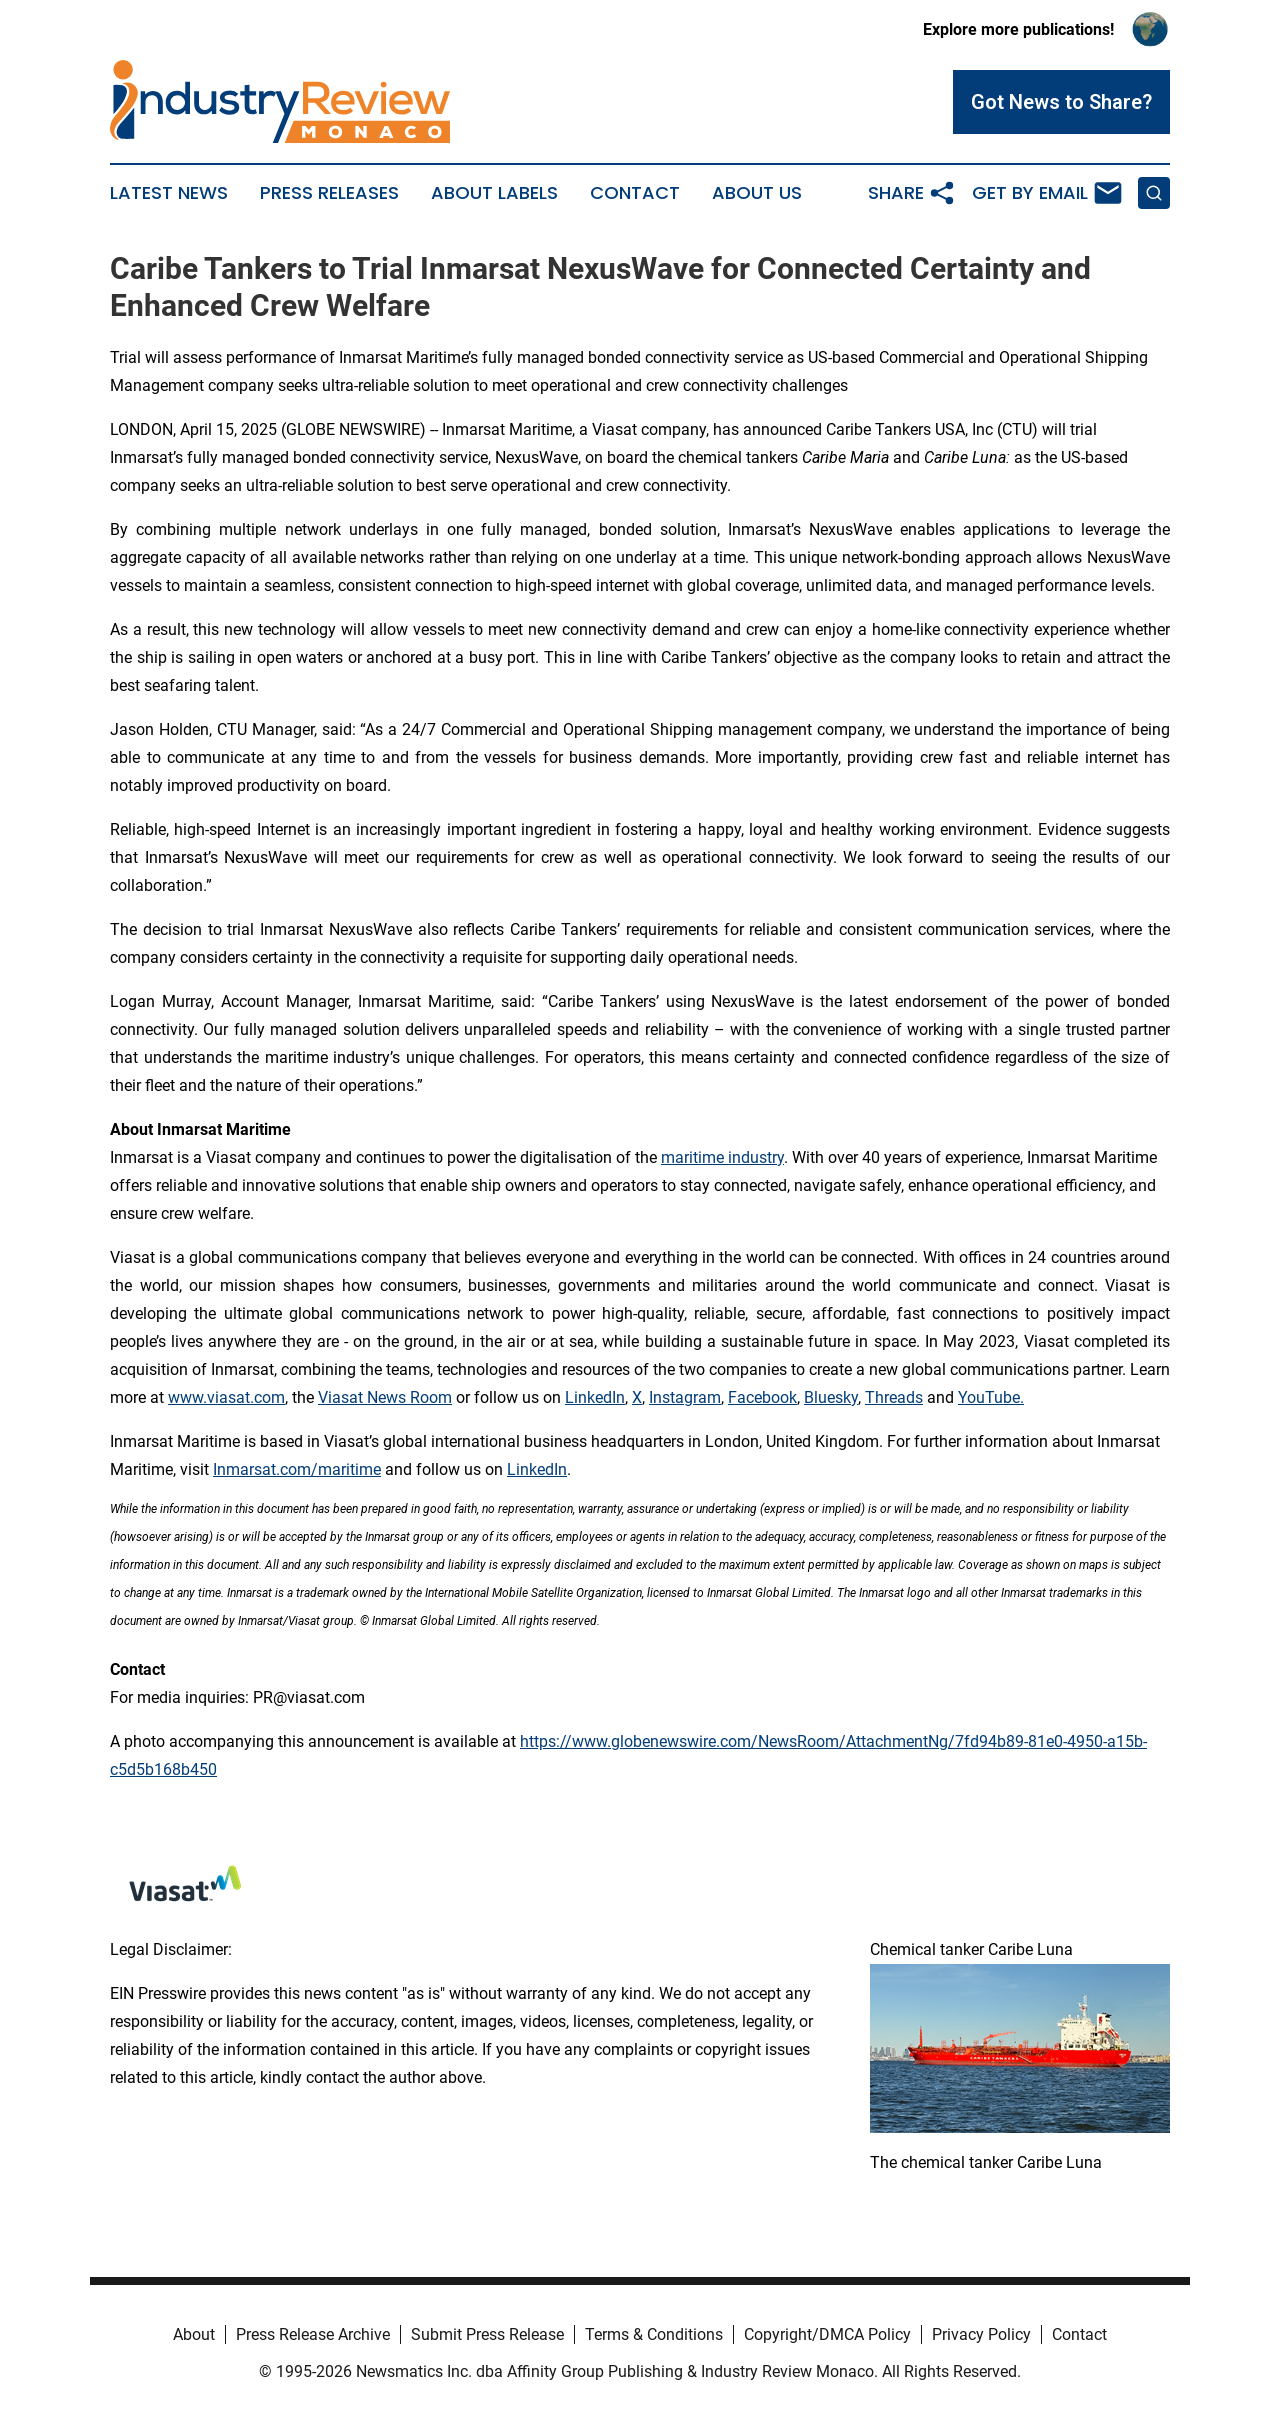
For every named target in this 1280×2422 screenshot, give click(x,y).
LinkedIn (595, 1397)
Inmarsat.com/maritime (297, 1469)
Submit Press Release (487, 2334)
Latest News (169, 193)
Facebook (762, 1397)
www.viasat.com (226, 1397)
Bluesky (831, 1397)
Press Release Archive (313, 2334)
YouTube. (991, 1397)
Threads (894, 1397)
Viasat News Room (385, 1397)
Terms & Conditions (654, 2334)
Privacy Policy (981, 2334)
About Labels (494, 193)
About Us (757, 193)
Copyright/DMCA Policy (827, 2334)
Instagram (685, 1397)
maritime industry (722, 1157)
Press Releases (329, 193)
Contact (635, 193)
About (194, 2334)
